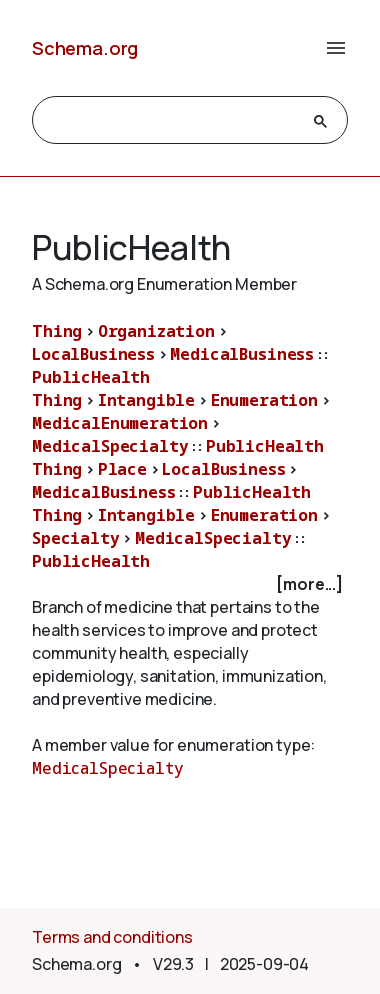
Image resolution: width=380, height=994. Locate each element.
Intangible (146, 400)
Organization (156, 331)
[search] (172, 121)
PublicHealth (91, 377)
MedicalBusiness (242, 354)
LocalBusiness (93, 354)
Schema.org (85, 48)
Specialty (76, 538)
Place (122, 469)
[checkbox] (190, 584)
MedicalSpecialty (110, 446)
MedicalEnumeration (120, 423)
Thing (57, 331)
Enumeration (264, 400)
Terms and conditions (112, 937)
